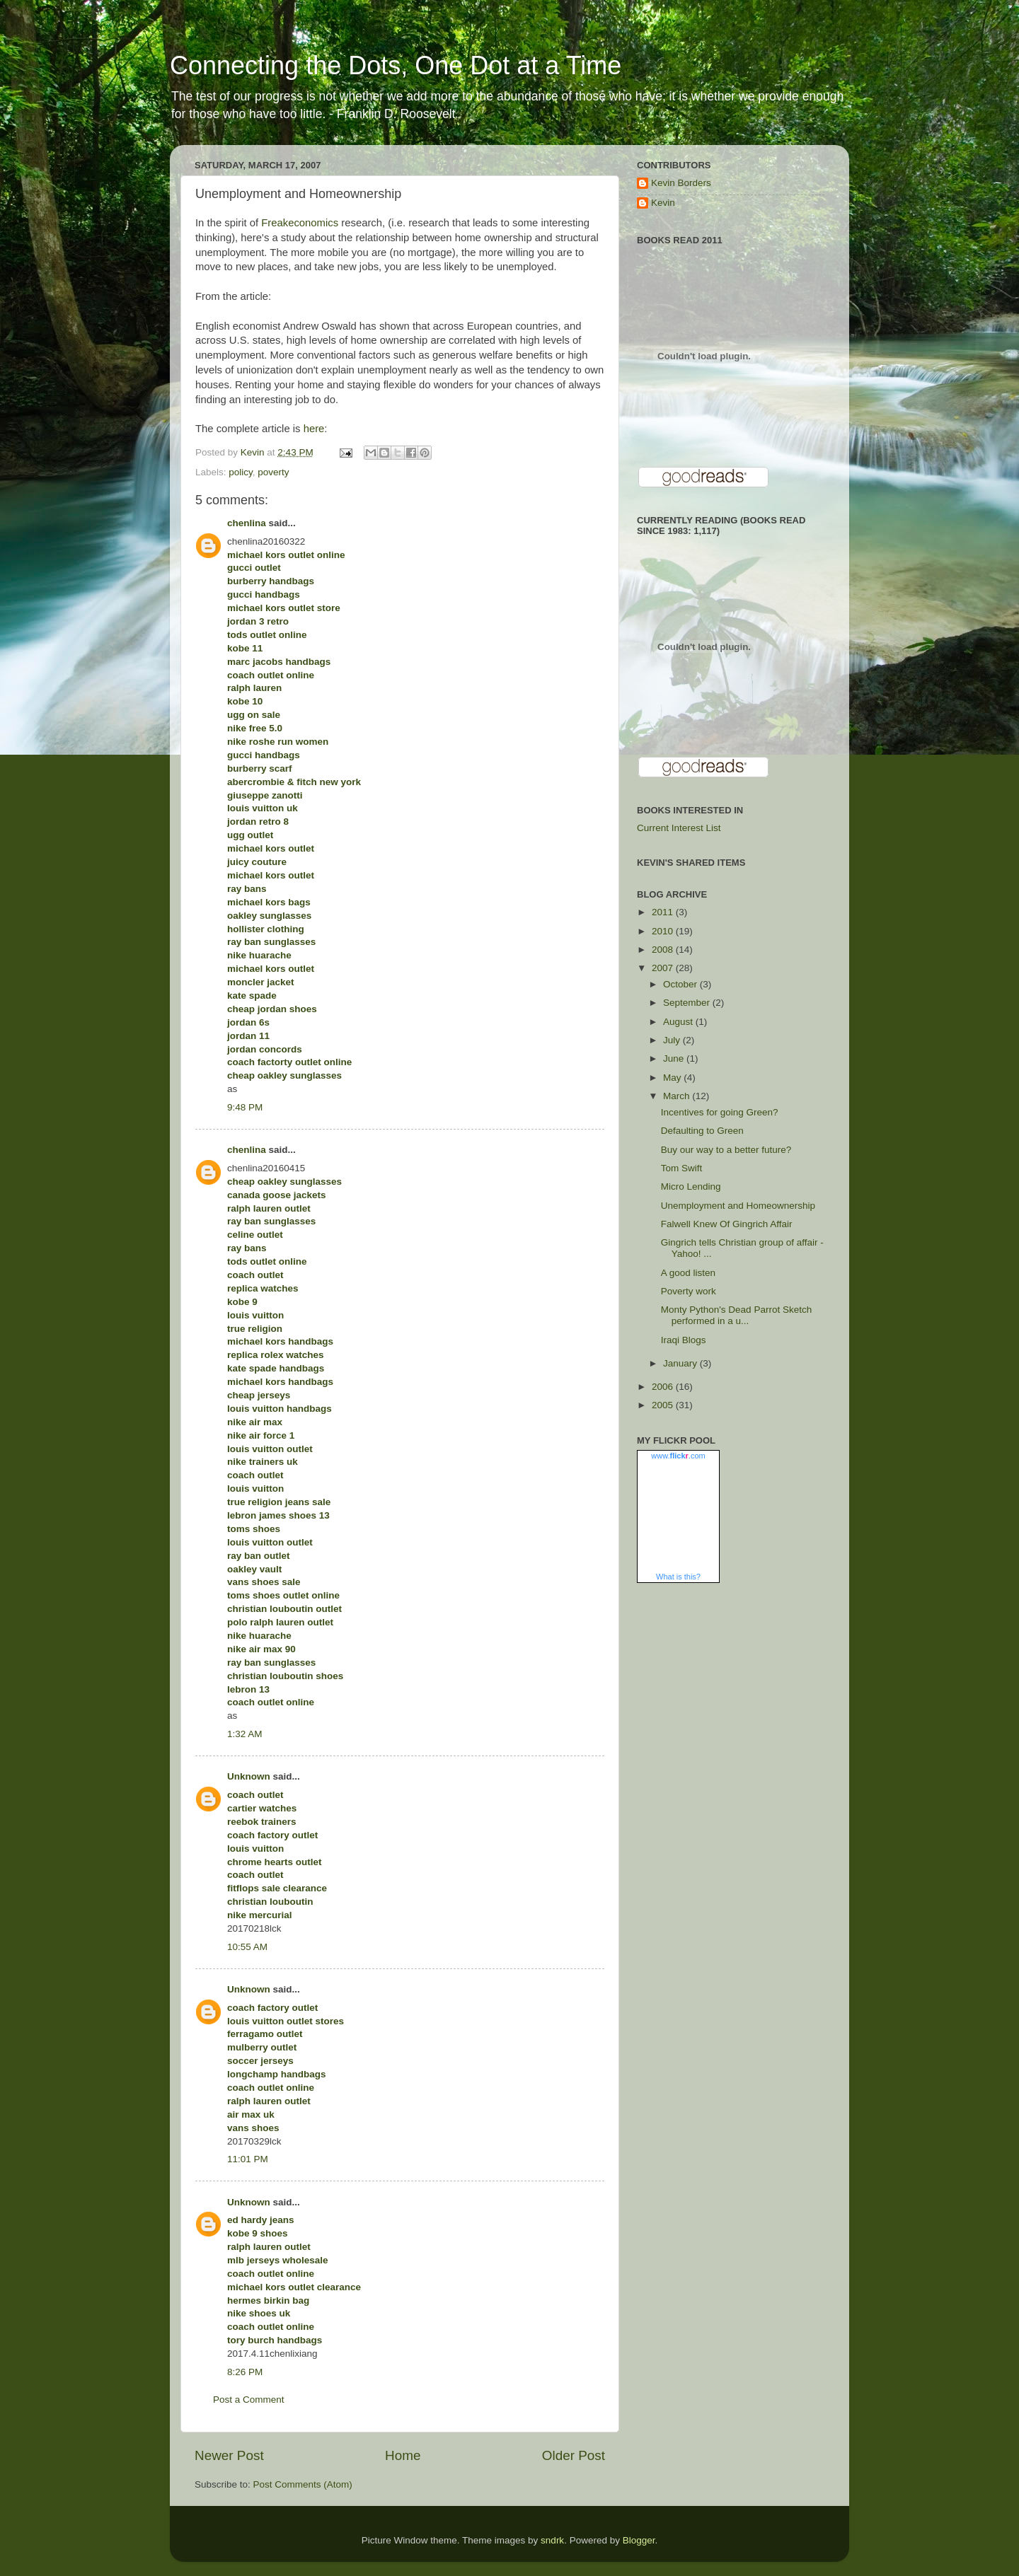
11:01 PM (247, 2159)
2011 (664, 912)
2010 (664, 931)
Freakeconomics (299, 222)
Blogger (639, 2540)
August (679, 1021)
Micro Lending (691, 1186)
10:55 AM (247, 1947)
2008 (664, 949)
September (688, 1002)
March (677, 1096)
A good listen (688, 1272)
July (673, 1040)
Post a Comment (248, 2399)
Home (402, 2455)
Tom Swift (682, 1168)
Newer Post (229, 2455)
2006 (664, 1386)
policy (241, 472)
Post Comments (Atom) (302, 2484)
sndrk (552, 2540)
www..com (678, 1455)
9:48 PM (245, 1107)
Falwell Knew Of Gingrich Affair (727, 1224)
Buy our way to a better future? (726, 1149)
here (314, 428)
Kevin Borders (681, 183)
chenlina (246, 523)
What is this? (678, 1576)
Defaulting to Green (702, 1130)
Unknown (248, 1776)
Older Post (573, 2455)
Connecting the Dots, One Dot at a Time (395, 65)
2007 (664, 968)
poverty (273, 472)
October (681, 984)
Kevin (663, 202)
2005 (664, 1405)
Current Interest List (679, 828)
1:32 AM (245, 1734)
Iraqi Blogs (683, 1340)
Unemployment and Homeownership (738, 1205)
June (674, 1058)
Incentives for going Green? (719, 1112)
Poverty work (688, 1291)
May (673, 1077)
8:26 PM (245, 2372)
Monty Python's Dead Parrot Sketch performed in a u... (736, 1315)
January (681, 1363)
